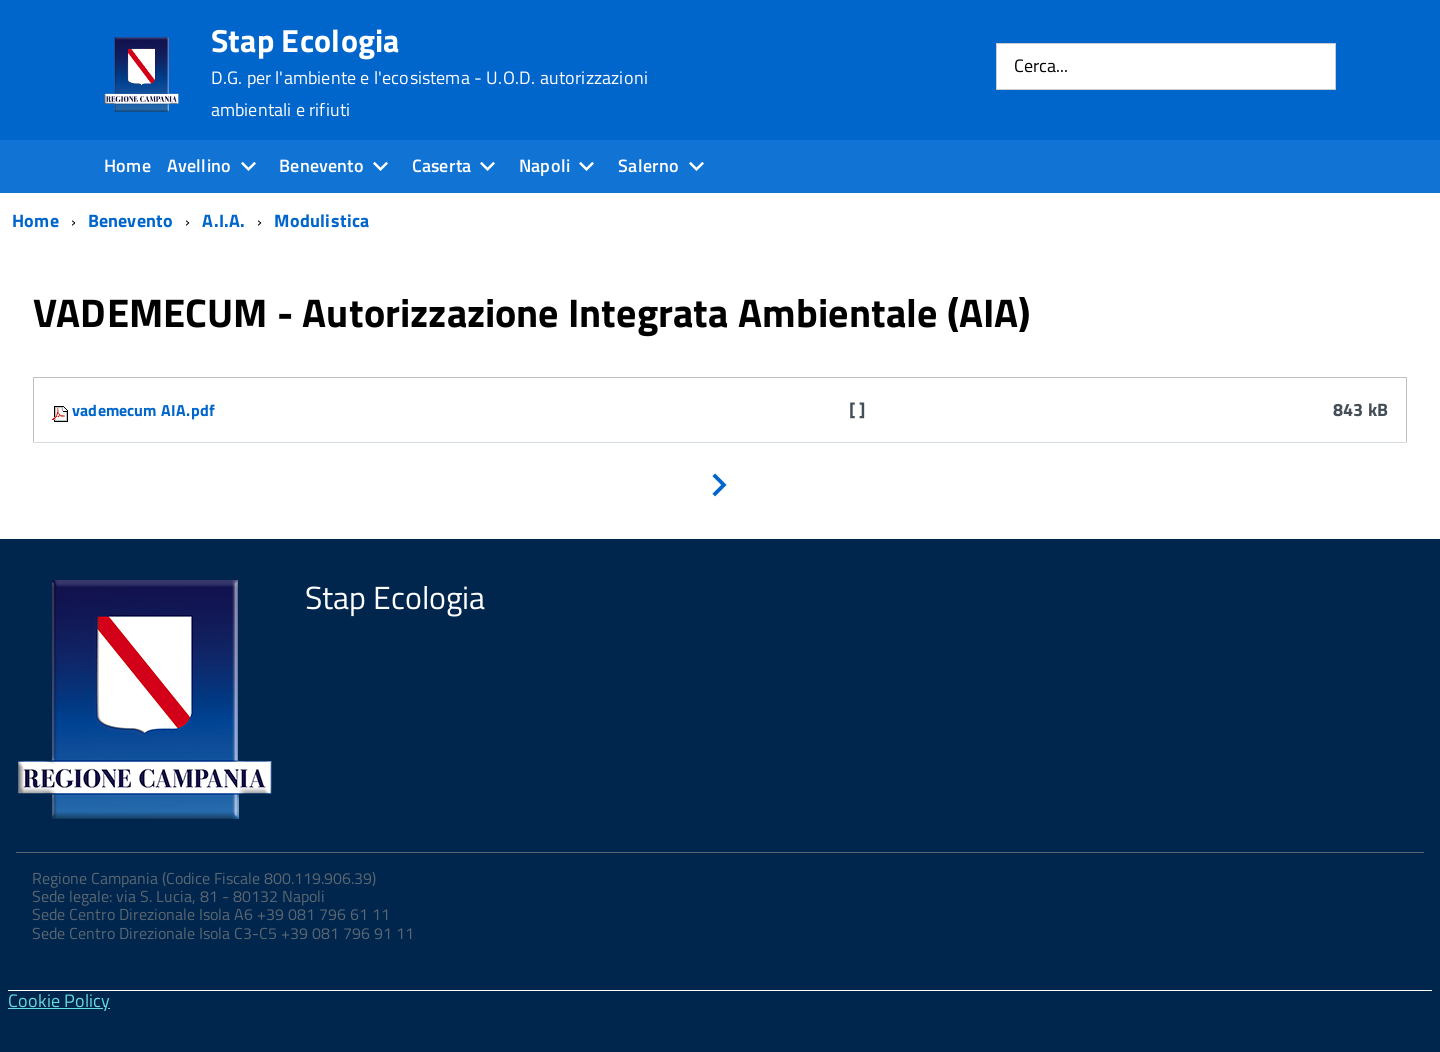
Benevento (321, 165)
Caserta (441, 165)
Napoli (544, 165)
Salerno (648, 165)
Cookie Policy (59, 1000)
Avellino (199, 165)
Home (127, 165)
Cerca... (1041, 66)
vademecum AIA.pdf (143, 410)
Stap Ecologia (429, 72)
